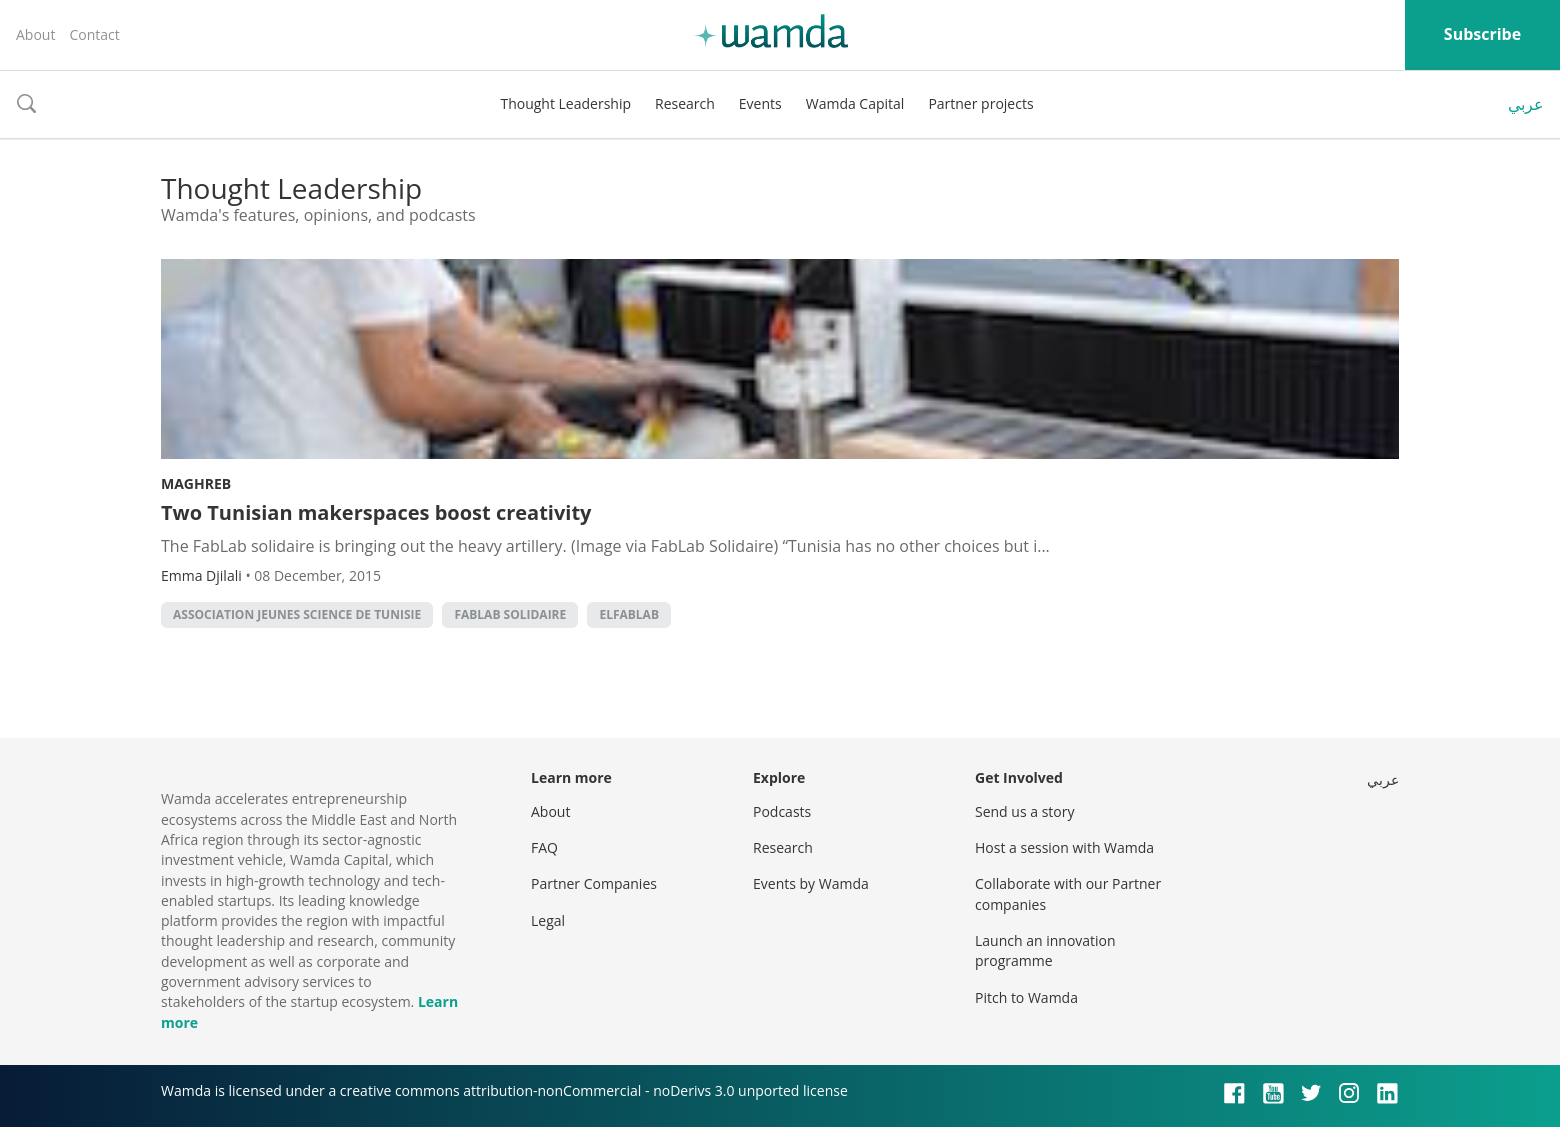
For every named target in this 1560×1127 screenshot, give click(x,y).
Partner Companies (594, 883)
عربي (1526, 104)
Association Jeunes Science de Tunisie (297, 614)
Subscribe (1482, 34)
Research (685, 103)
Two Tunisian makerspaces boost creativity (376, 512)
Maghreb (196, 483)
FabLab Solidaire (510, 614)
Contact (94, 34)
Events (760, 103)
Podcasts (782, 811)
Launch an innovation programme (1045, 950)
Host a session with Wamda (1064, 847)
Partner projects (980, 103)
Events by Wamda (811, 883)
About (35, 34)
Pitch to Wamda (1026, 997)
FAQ (544, 847)
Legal (548, 920)
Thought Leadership (565, 103)
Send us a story (1024, 811)
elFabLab (629, 614)
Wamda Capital (855, 103)
